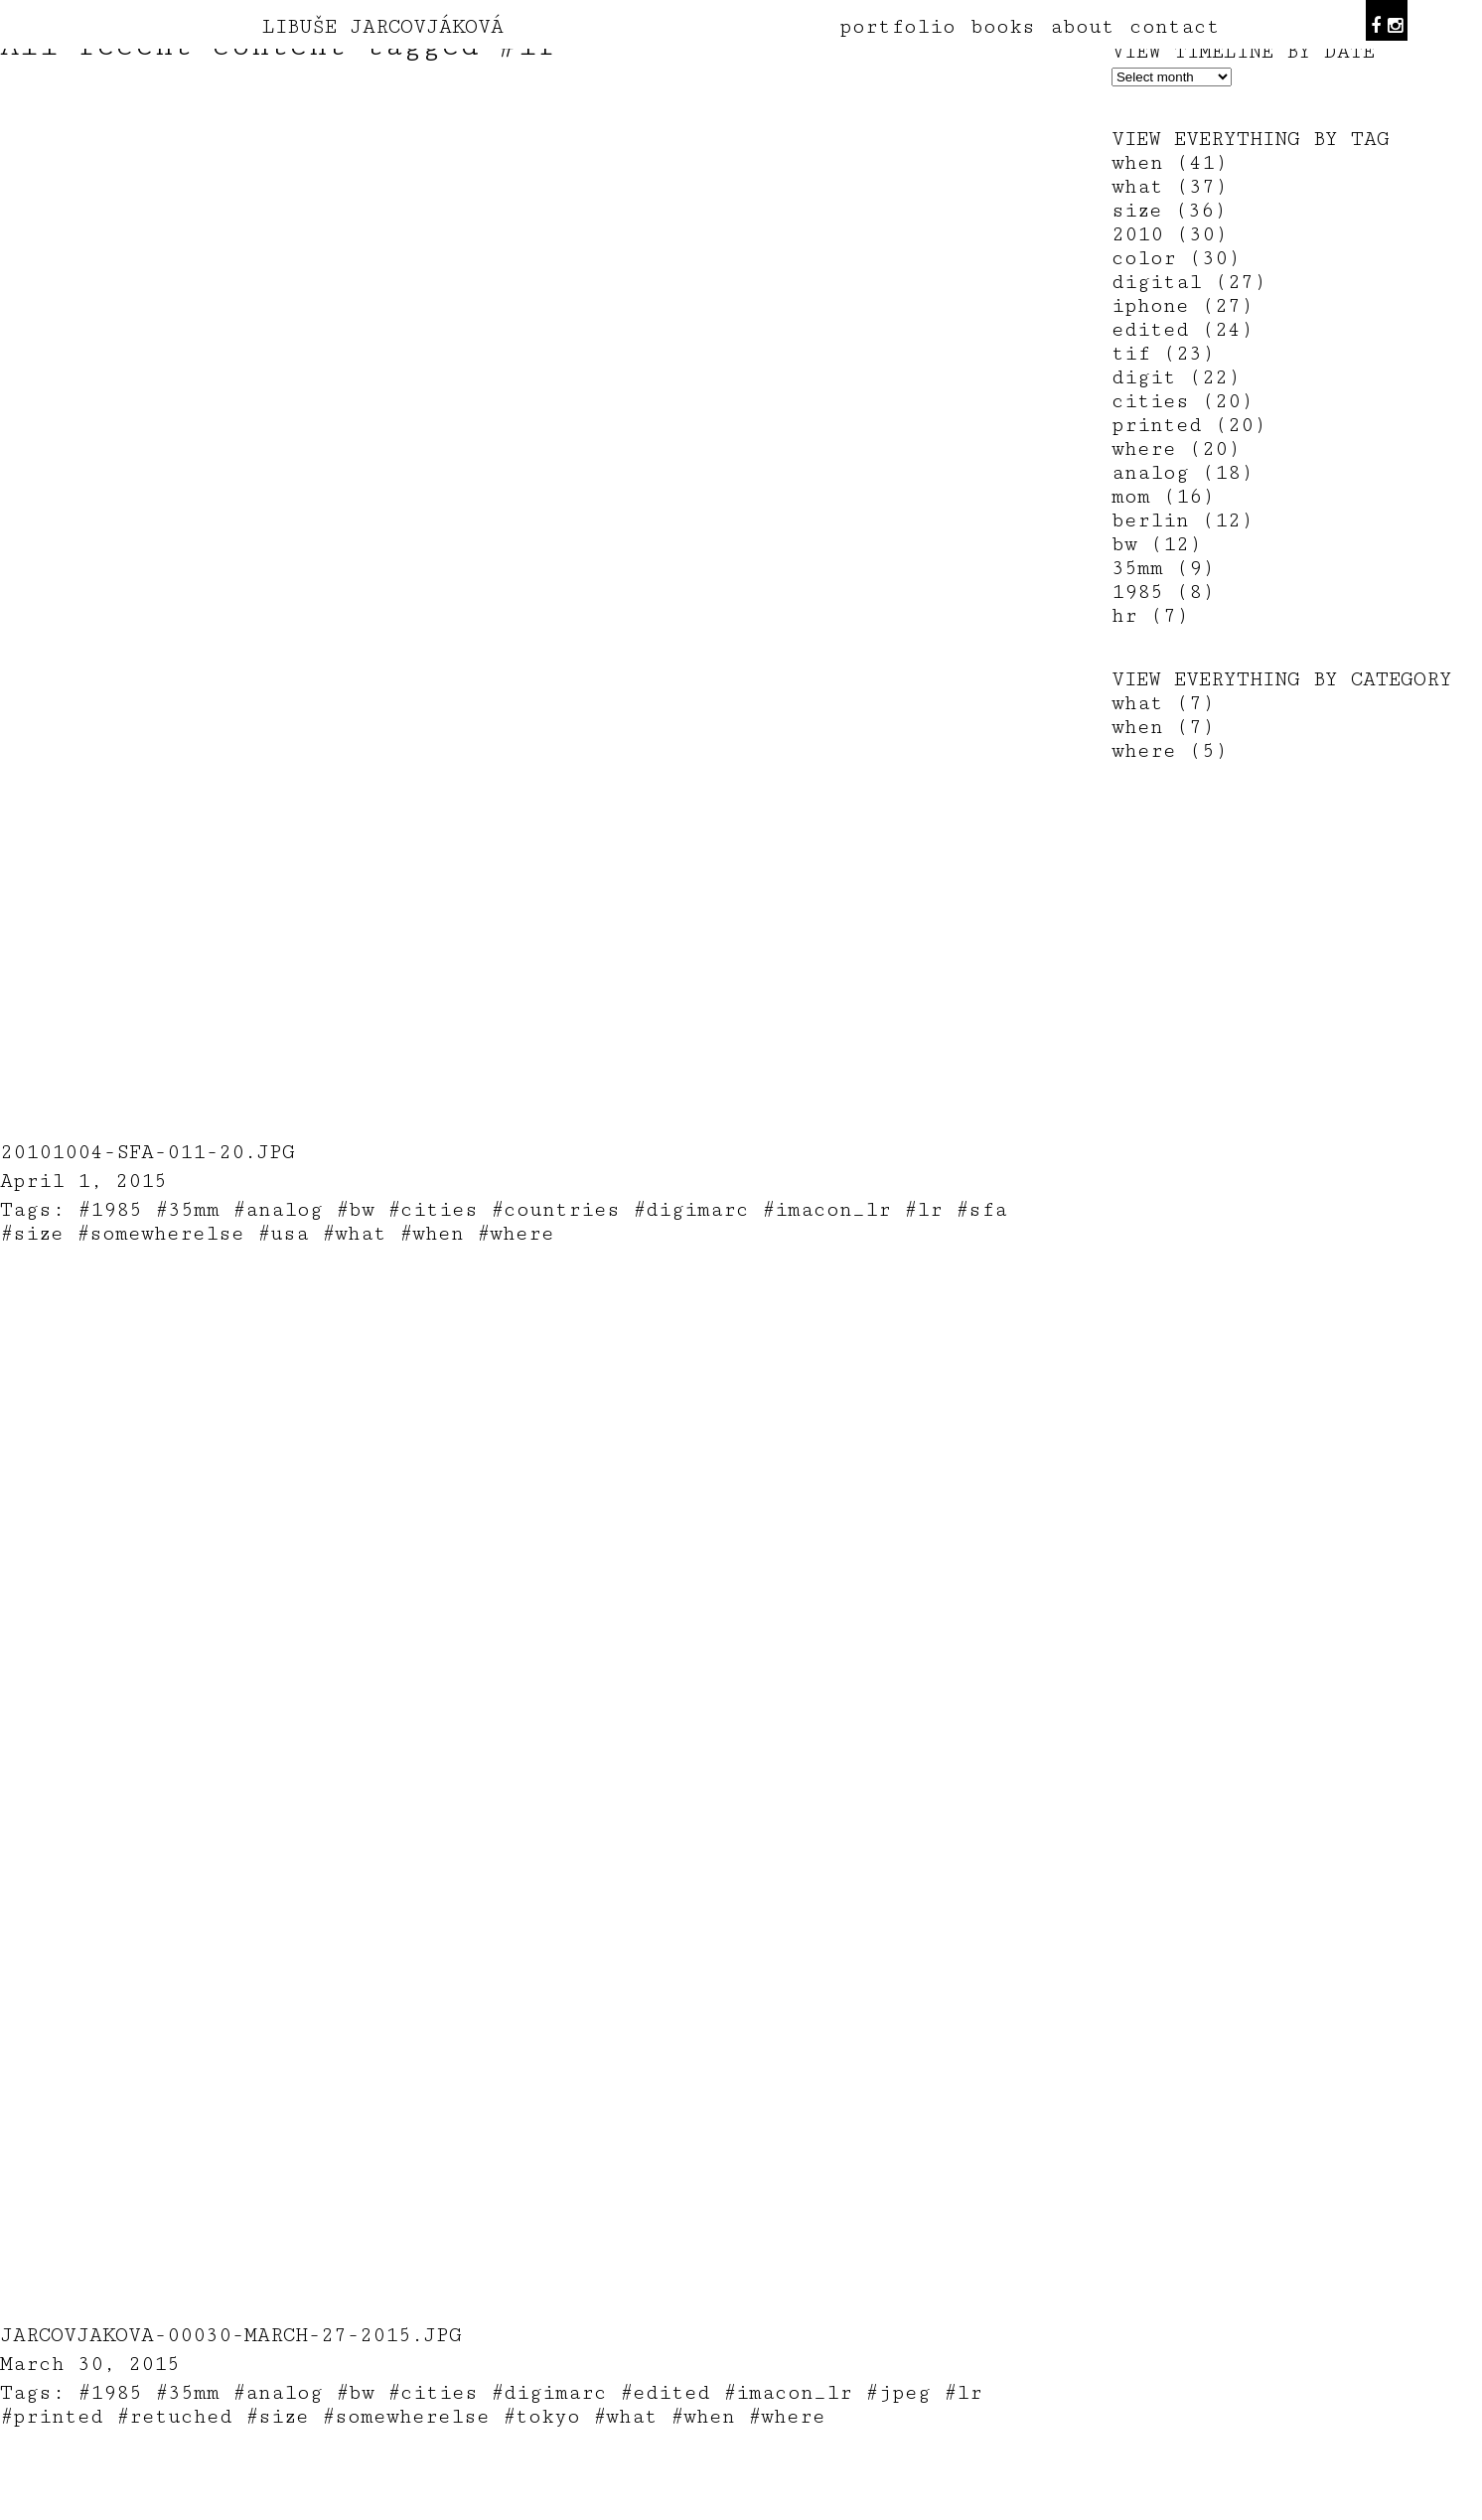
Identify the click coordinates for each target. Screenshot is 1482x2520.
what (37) (1170, 187)
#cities (432, 1210)
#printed (51, 2417)
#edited (665, 2393)
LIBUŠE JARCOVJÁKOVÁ (383, 27)
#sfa (981, 1210)
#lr (923, 1210)
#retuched (174, 2417)
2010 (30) (1170, 234)
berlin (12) (1183, 520)
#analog (277, 1210)
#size (32, 1234)
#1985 (109, 1210)
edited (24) (1183, 330)
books (1002, 27)
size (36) (1169, 210)
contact (1174, 27)
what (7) (1163, 703)
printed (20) (1189, 425)
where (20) (1176, 449)
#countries (555, 1210)
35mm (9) (1163, 568)
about (1082, 27)
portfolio (897, 27)
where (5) (1170, 751)
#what (354, 1234)
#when (431, 1234)
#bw (355, 1210)
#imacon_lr (826, 1210)
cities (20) (1183, 401)
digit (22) (1176, 377)
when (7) (1163, 727)
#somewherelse (160, 1234)
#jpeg (898, 2393)
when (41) (1170, 163)
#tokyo (541, 2417)
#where (515, 1234)
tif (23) (1163, 354)
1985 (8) (1163, 592)
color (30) (1176, 258)
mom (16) (1163, 497)
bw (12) (1157, 544)
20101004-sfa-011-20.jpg (147, 1152)
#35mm (187, 1210)
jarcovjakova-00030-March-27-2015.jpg (231, 2335)
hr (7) (1150, 616)
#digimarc (691, 1210)
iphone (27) (1183, 306)
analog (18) (1183, 473)
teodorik (892, 2509)
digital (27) (1189, 282)
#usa (283, 1234)
